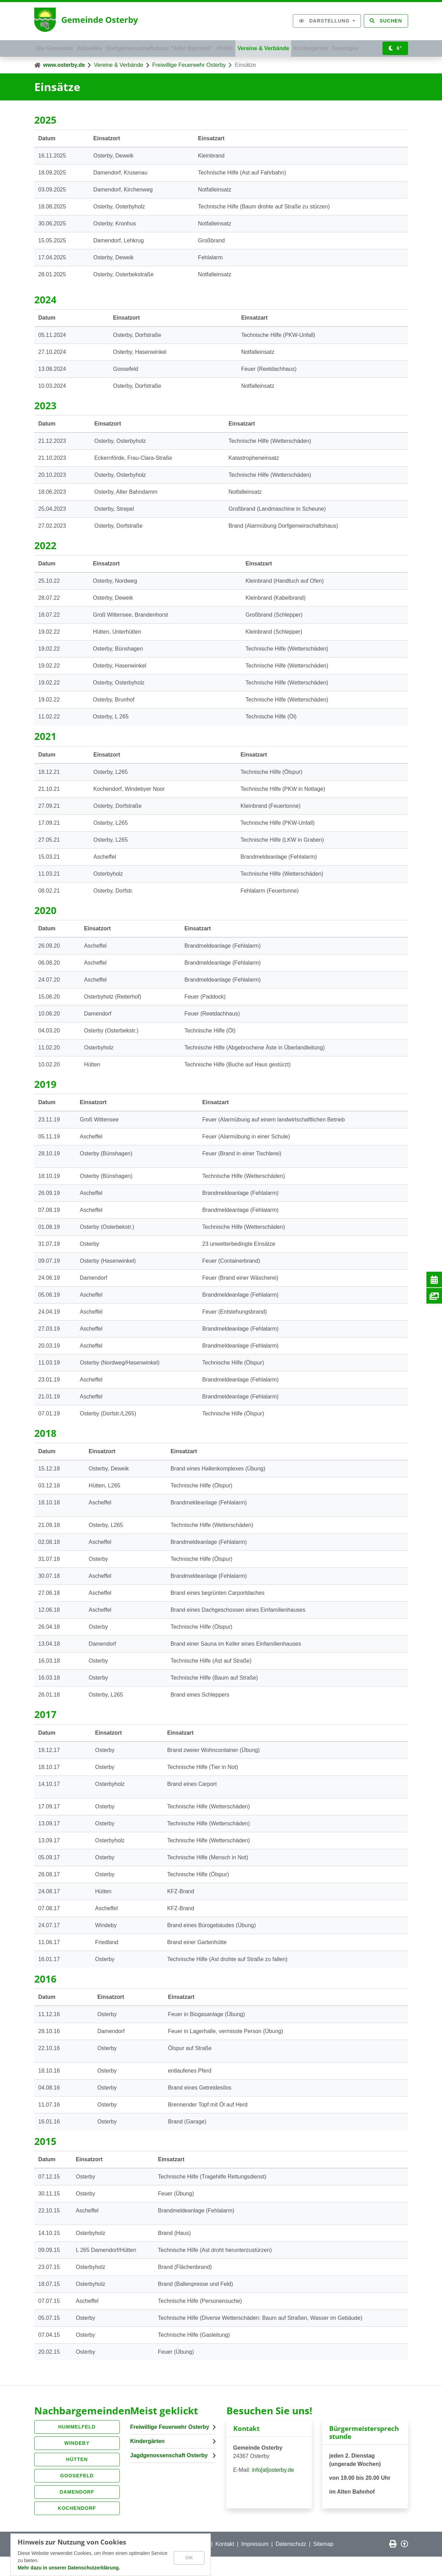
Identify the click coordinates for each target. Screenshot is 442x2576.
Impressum (255, 2563)
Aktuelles (95, 47)
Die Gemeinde (56, 47)
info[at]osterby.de (273, 2489)
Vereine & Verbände (282, 47)
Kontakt (224, 2563)
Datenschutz (291, 2563)
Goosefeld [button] (77, 2495)
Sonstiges (51, 66)
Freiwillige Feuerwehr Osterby (189, 84)
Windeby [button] (77, 2462)
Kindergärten (333, 47)
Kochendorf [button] (77, 2527)
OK (191, 2556)
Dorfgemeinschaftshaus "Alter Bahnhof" (169, 47)
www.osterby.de (64, 84)
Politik (239, 47)
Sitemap (323, 2563)
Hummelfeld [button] (77, 2446)
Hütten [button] (77, 2478)
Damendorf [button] (77, 2511)
